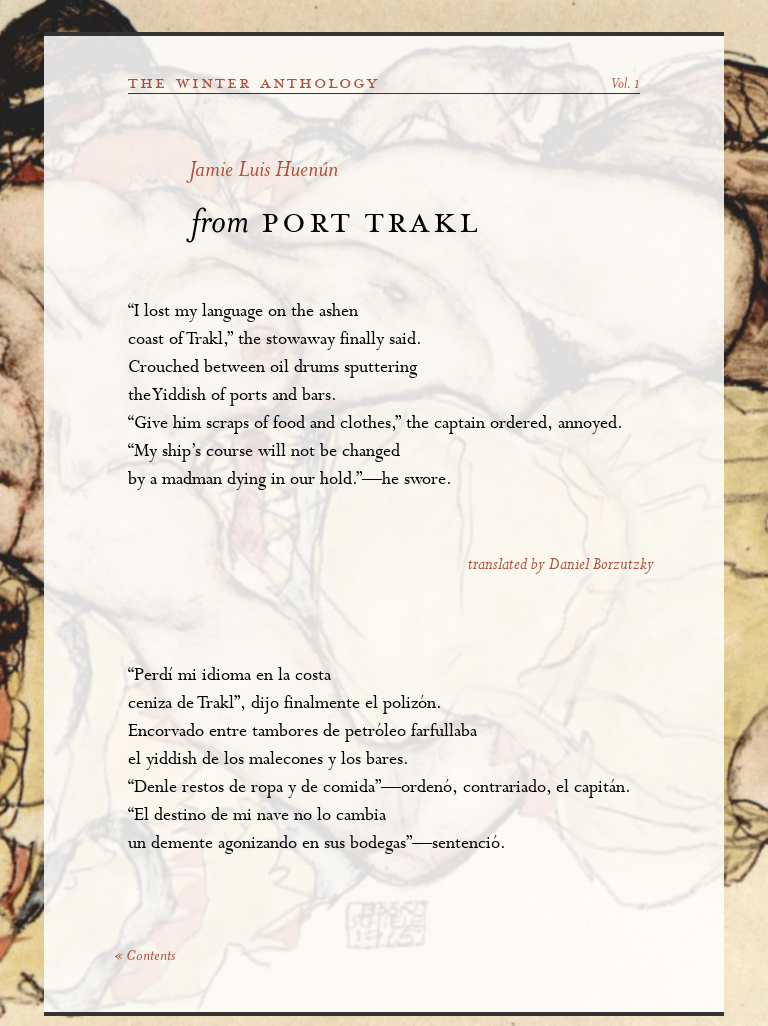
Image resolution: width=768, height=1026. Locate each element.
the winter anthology (253, 83)
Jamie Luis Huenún (263, 171)
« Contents (144, 957)
